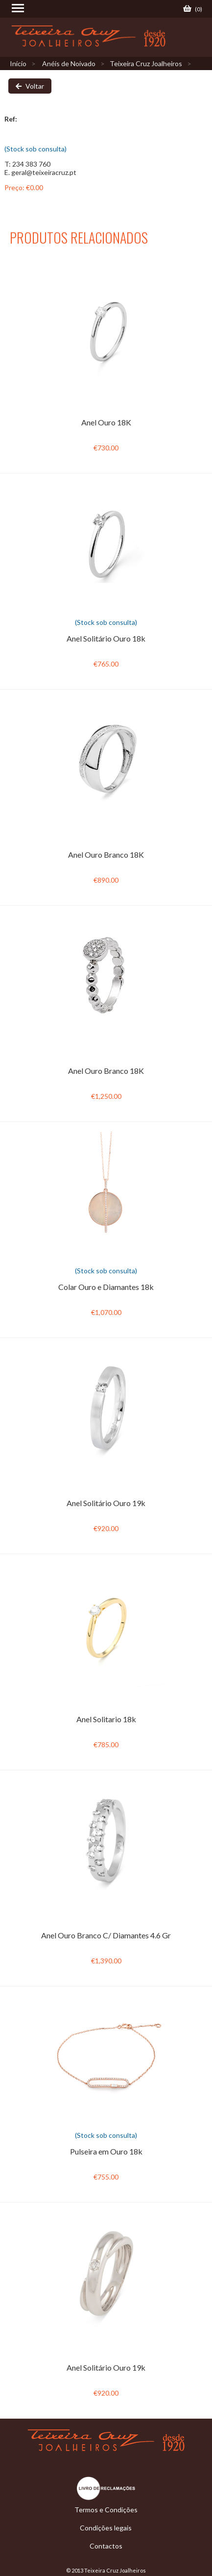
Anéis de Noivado (68, 63)
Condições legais (106, 2528)
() (192, 9)
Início (18, 63)
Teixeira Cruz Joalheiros (146, 63)
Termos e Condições (106, 2509)
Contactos (106, 2546)
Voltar (30, 86)
